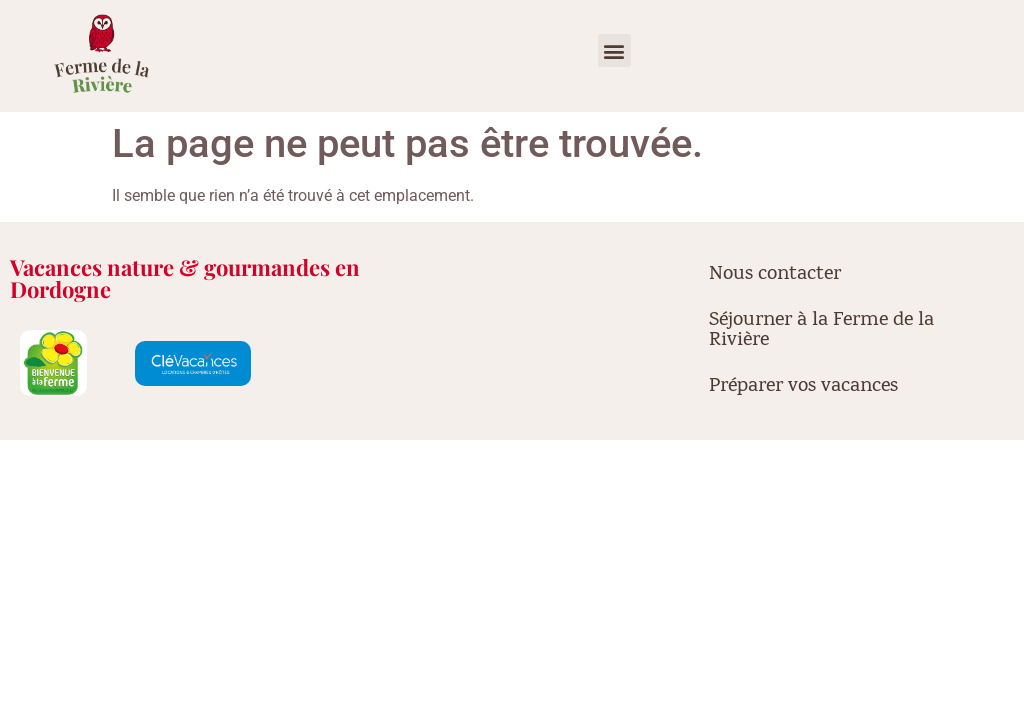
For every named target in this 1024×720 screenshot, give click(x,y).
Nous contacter (775, 275)
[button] (614, 50)
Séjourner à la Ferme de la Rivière (821, 331)
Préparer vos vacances (803, 387)
